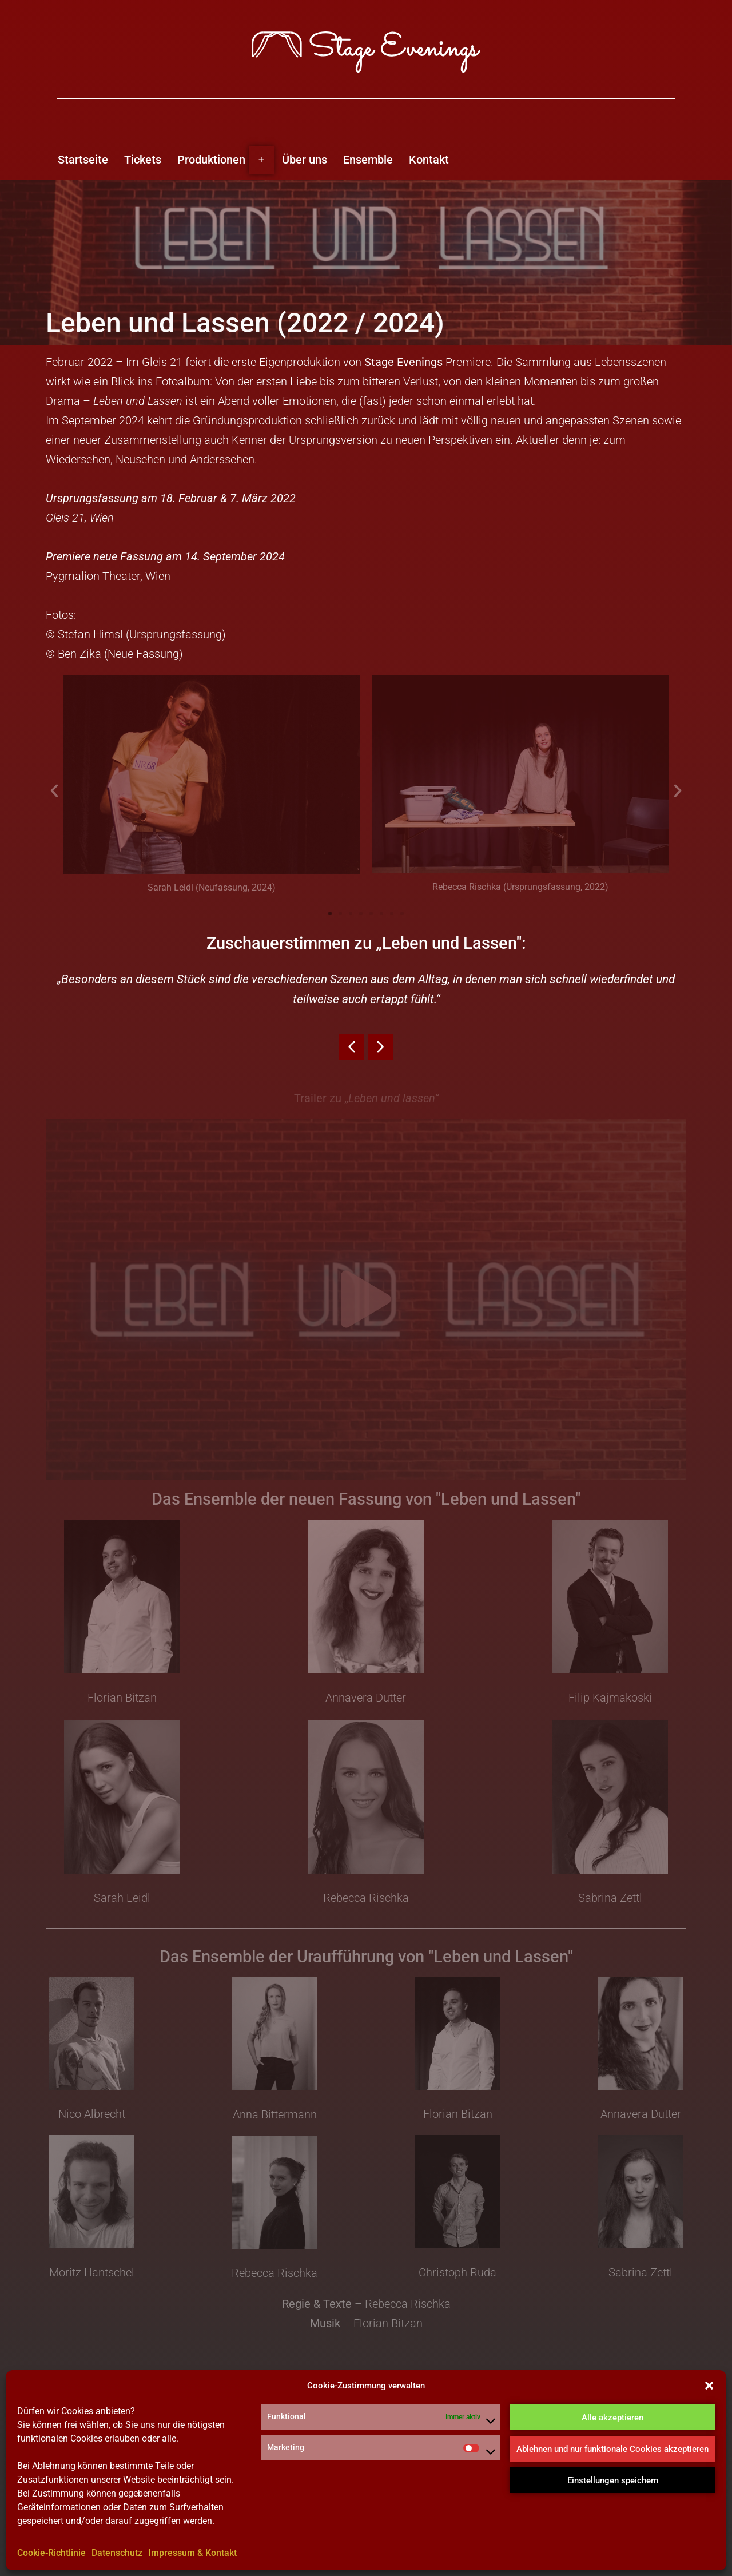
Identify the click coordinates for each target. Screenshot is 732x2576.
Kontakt (429, 159)
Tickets (142, 159)
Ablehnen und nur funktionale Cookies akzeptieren (612, 2449)
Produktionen (211, 159)
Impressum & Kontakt (192, 2553)
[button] (709, 2386)
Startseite (83, 159)
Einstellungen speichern (612, 2481)
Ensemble (368, 159)
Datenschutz (117, 2553)
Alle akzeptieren (612, 2418)
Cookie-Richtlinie (51, 2553)
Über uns (304, 159)
